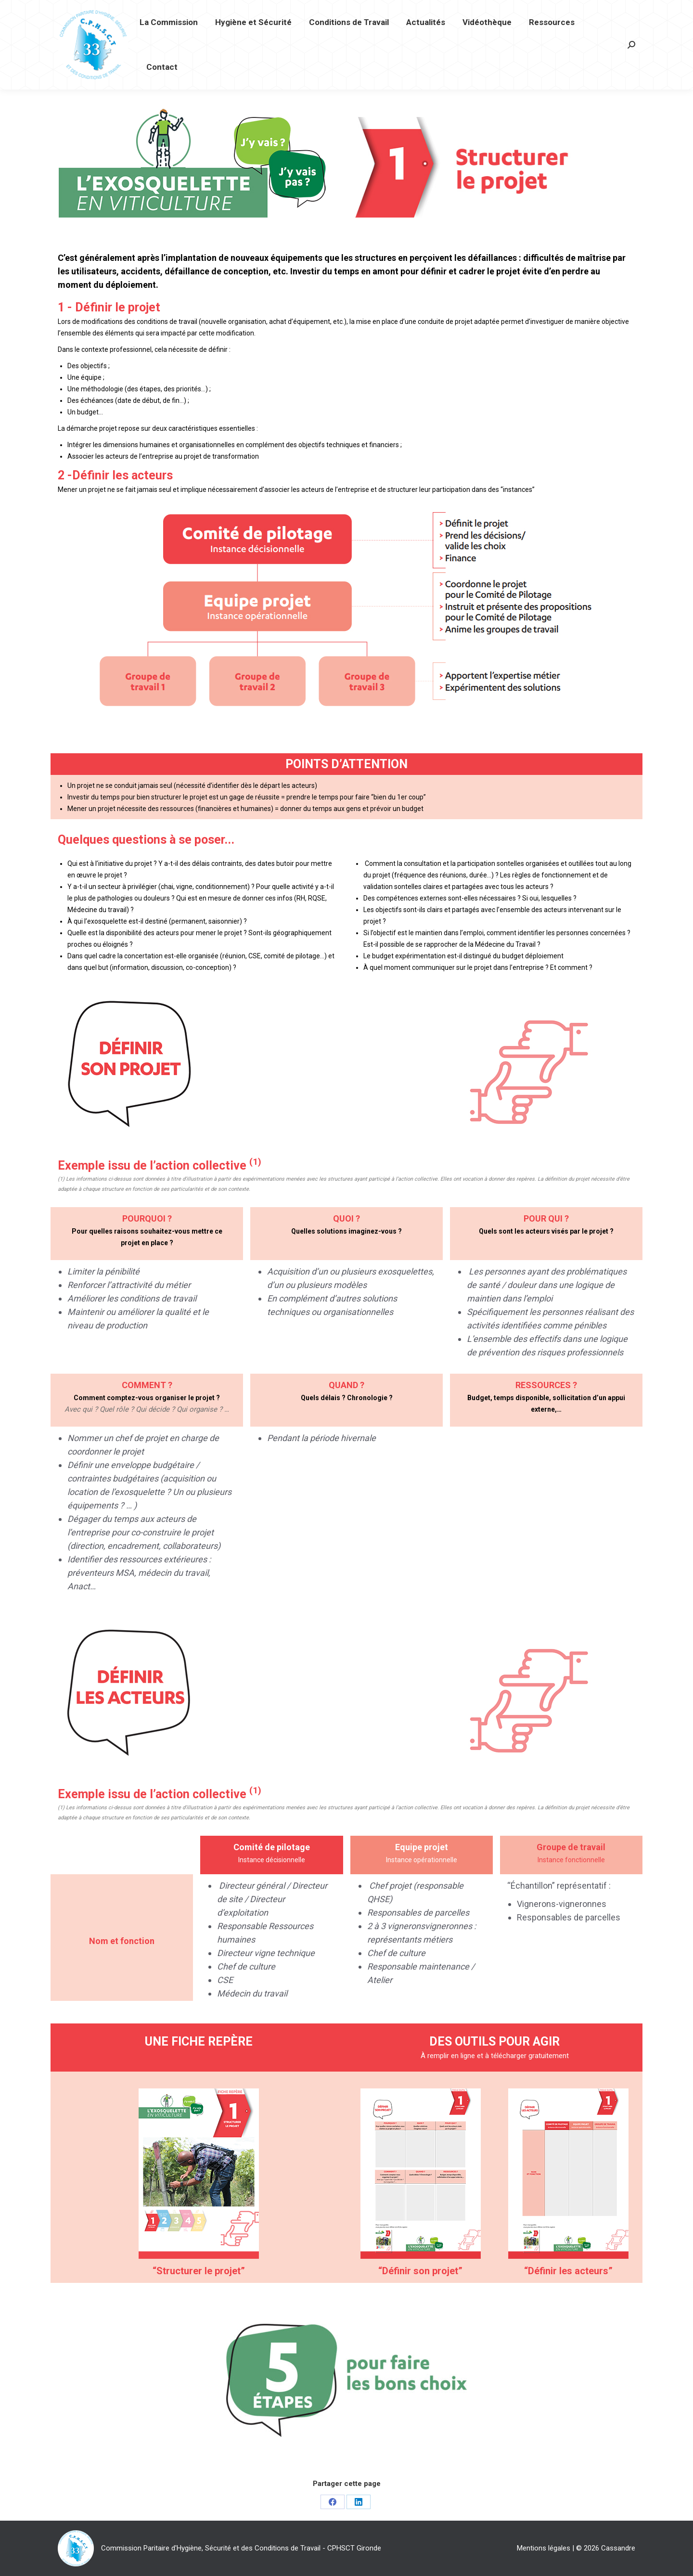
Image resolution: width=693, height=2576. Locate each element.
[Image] (199, 2173)
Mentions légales (543, 2548)
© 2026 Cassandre (605, 2548)
